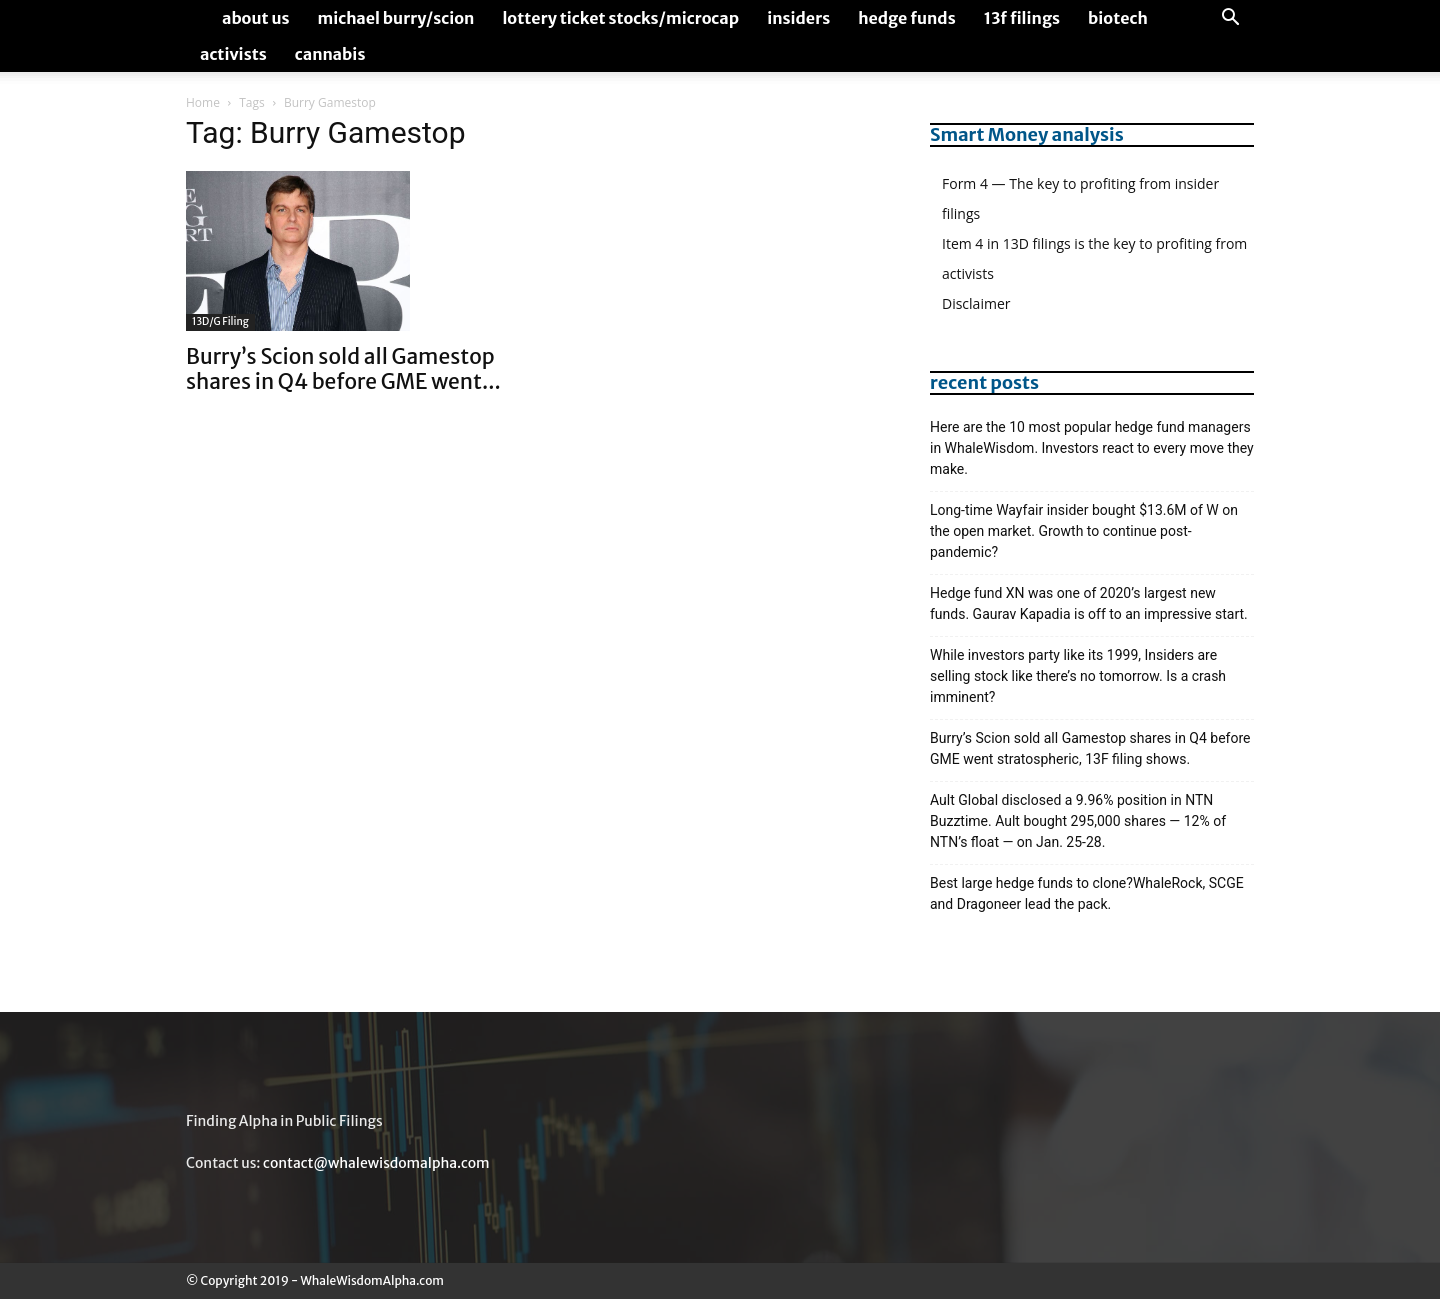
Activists (233, 54)
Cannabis (330, 54)
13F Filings (1022, 18)
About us (256, 18)
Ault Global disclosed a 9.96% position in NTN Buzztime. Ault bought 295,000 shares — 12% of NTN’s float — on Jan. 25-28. (1078, 821)
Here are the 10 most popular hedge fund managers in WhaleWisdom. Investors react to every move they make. (1092, 448)
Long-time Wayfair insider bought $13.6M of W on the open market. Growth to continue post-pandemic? (1084, 531)
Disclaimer (976, 303)
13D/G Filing (220, 321)
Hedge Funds (907, 18)
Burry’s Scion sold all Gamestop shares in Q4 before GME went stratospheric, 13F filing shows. (1090, 748)
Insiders (798, 18)
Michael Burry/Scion (396, 18)
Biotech (1118, 18)
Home (203, 102)
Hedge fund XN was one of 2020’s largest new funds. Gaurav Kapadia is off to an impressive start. (1089, 603)
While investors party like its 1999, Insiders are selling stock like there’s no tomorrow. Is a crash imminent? (1078, 676)
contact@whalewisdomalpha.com (376, 1163)
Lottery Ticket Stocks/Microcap (620, 18)
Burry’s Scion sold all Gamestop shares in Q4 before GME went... (343, 369)
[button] (1230, 19)
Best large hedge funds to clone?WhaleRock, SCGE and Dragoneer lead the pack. (1087, 893)
